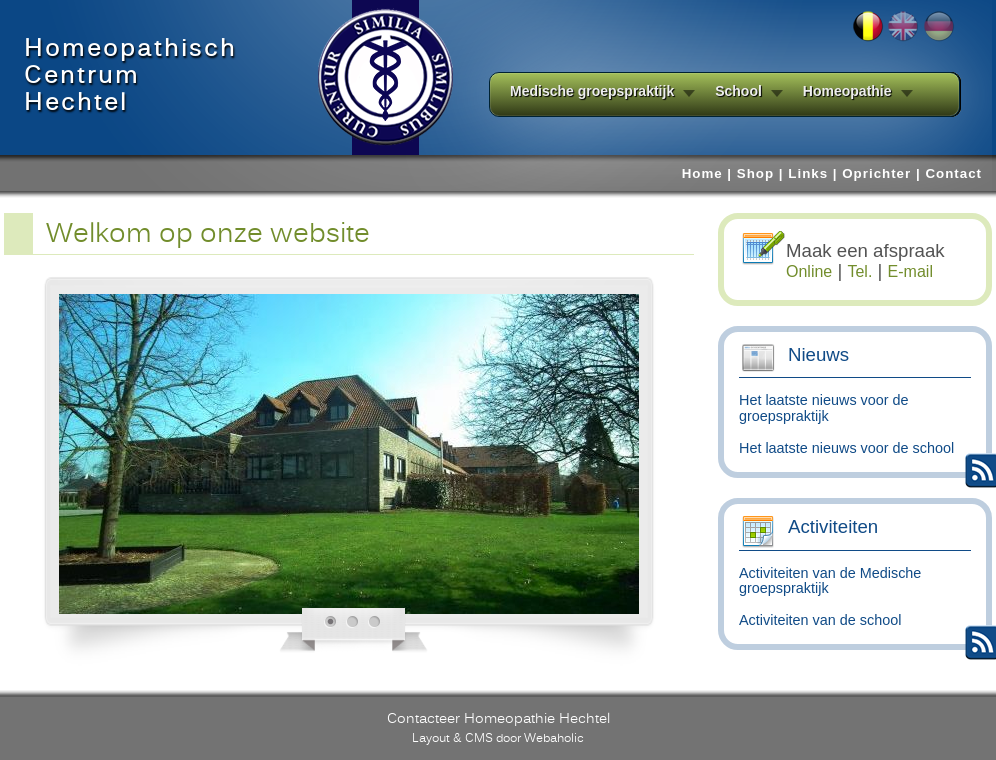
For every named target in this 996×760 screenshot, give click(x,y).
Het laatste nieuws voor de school (846, 448)
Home (702, 173)
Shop (755, 173)
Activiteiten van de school (820, 620)
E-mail (910, 271)
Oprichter (876, 173)
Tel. (859, 271)
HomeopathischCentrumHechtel (130, 75)
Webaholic (554, 738)
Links (808, 173)
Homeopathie (847, 91)
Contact (953, 173)
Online (809, 271)
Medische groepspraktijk (592, 91)
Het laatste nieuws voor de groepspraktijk (824, 408)
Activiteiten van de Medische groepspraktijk (830, 581)
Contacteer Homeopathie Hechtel (498, 718)
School (738, 91)
